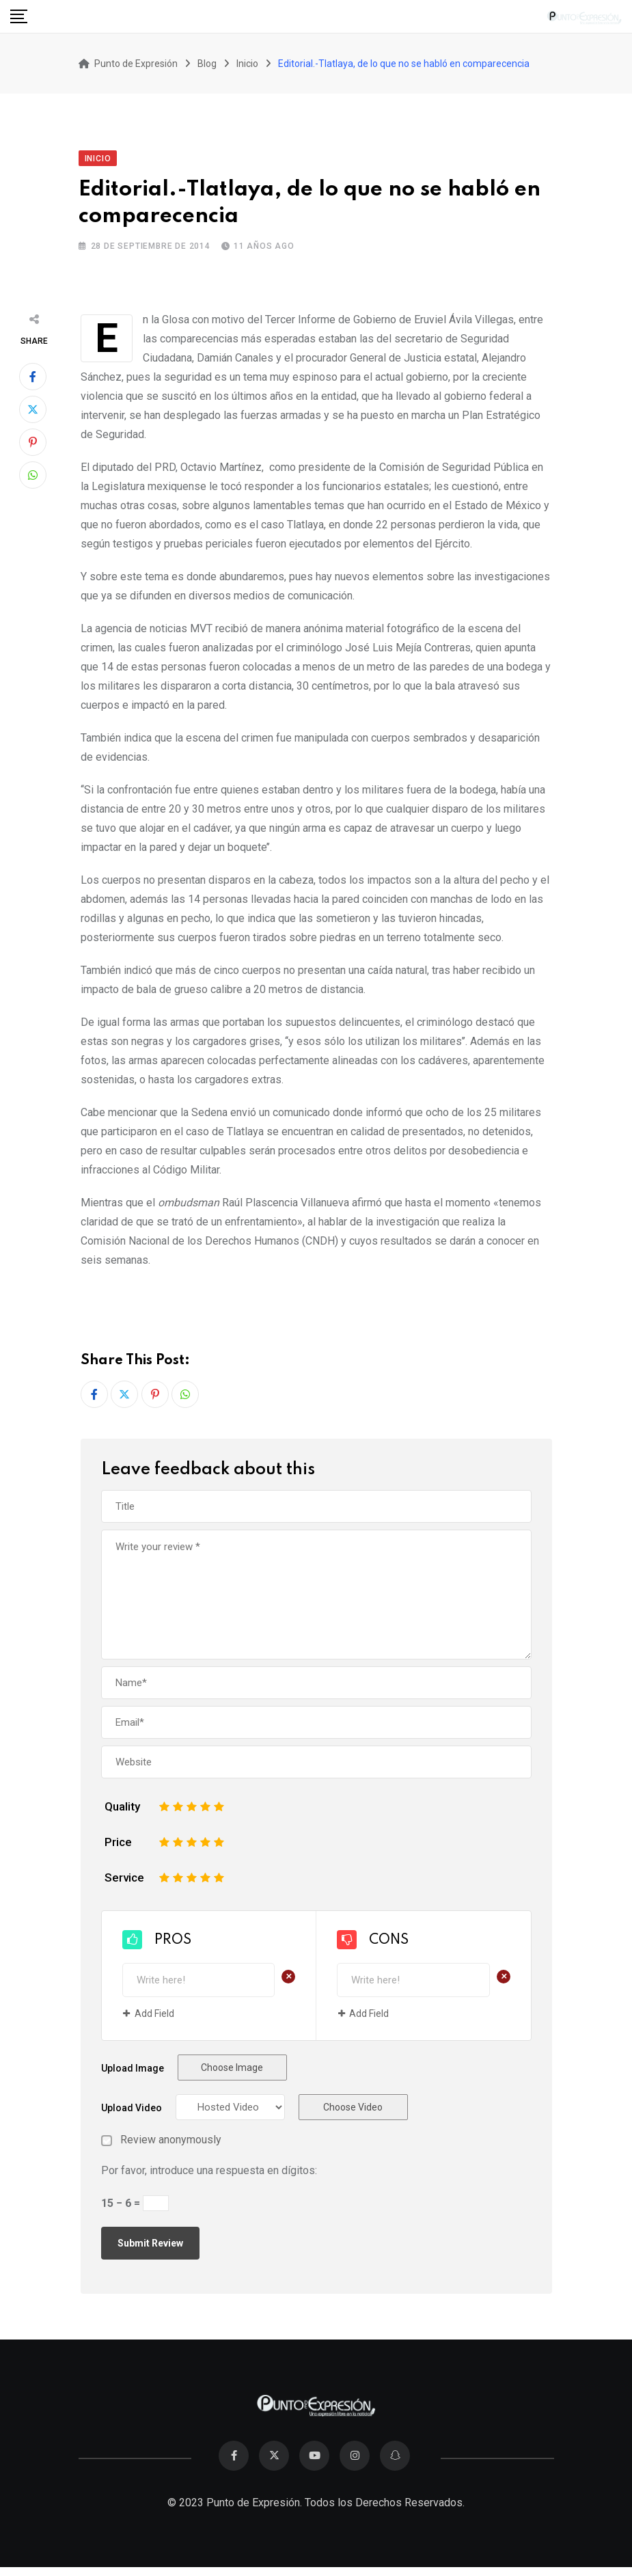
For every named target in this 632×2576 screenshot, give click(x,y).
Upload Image (132, 2068)
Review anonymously (170, 2140)
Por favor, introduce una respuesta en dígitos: (209, 2170)
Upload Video (131, 2107)
